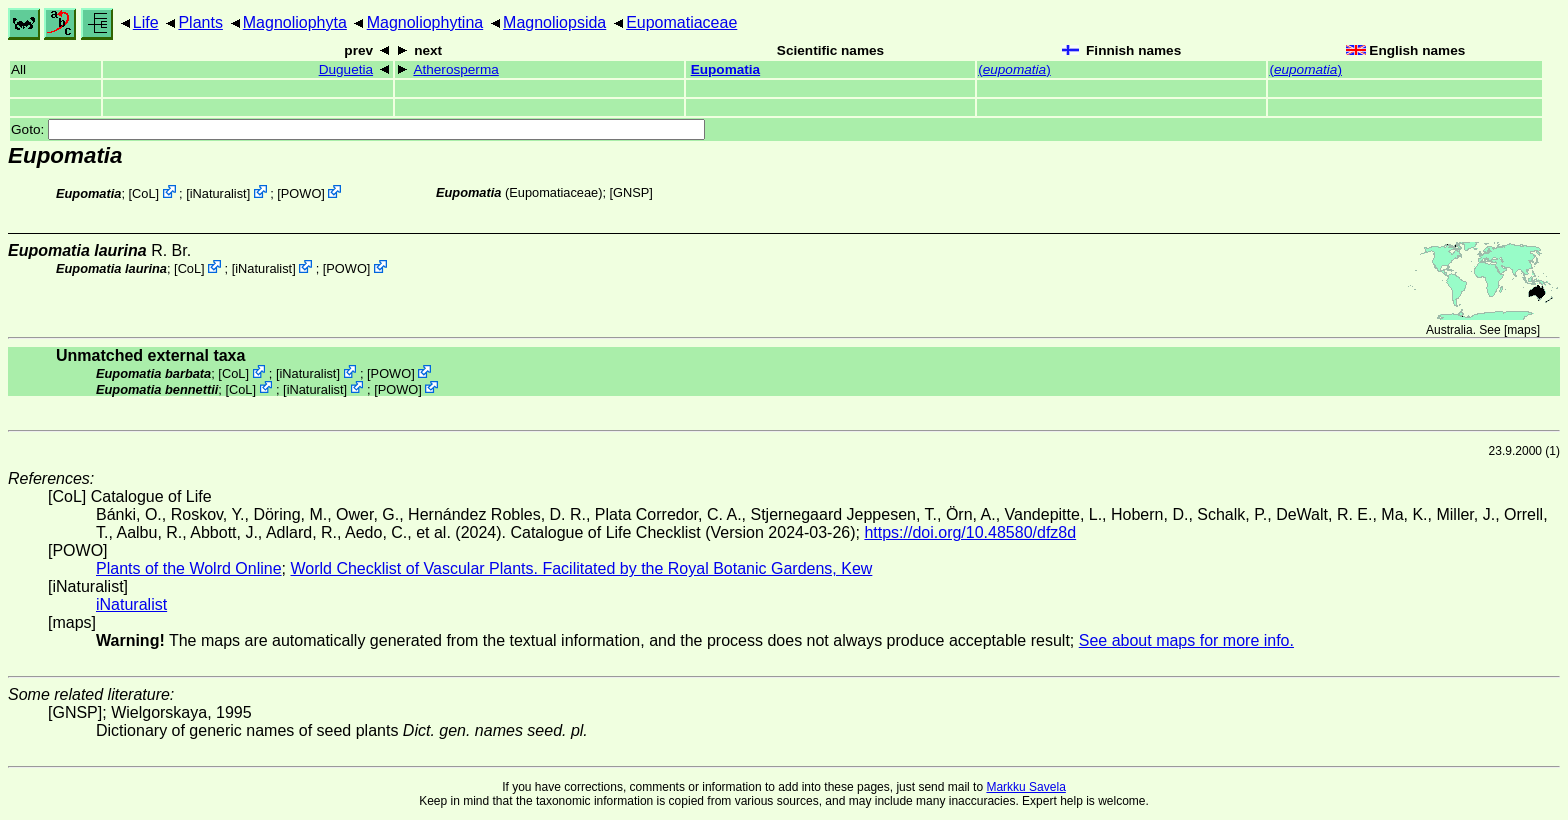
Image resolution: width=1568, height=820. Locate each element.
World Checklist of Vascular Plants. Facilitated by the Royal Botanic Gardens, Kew (581, 568)
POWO (301, 193)
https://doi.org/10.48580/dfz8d (970, 532)
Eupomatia (726, 69)
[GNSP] (631, 192)
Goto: (358, 129)
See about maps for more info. (1186, 640)
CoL (143, 193)
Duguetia (346, 69)
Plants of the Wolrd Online (189, 568)
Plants (200, 22)
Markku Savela (1025, 787)
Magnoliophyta (295, 22)
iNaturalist (218, 193)
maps (1521, 330)
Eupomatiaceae (681, 22)
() (1014, 69)
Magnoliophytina (425, 22)
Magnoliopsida (554, 22)
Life (146, 22)
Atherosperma (455, 69)
